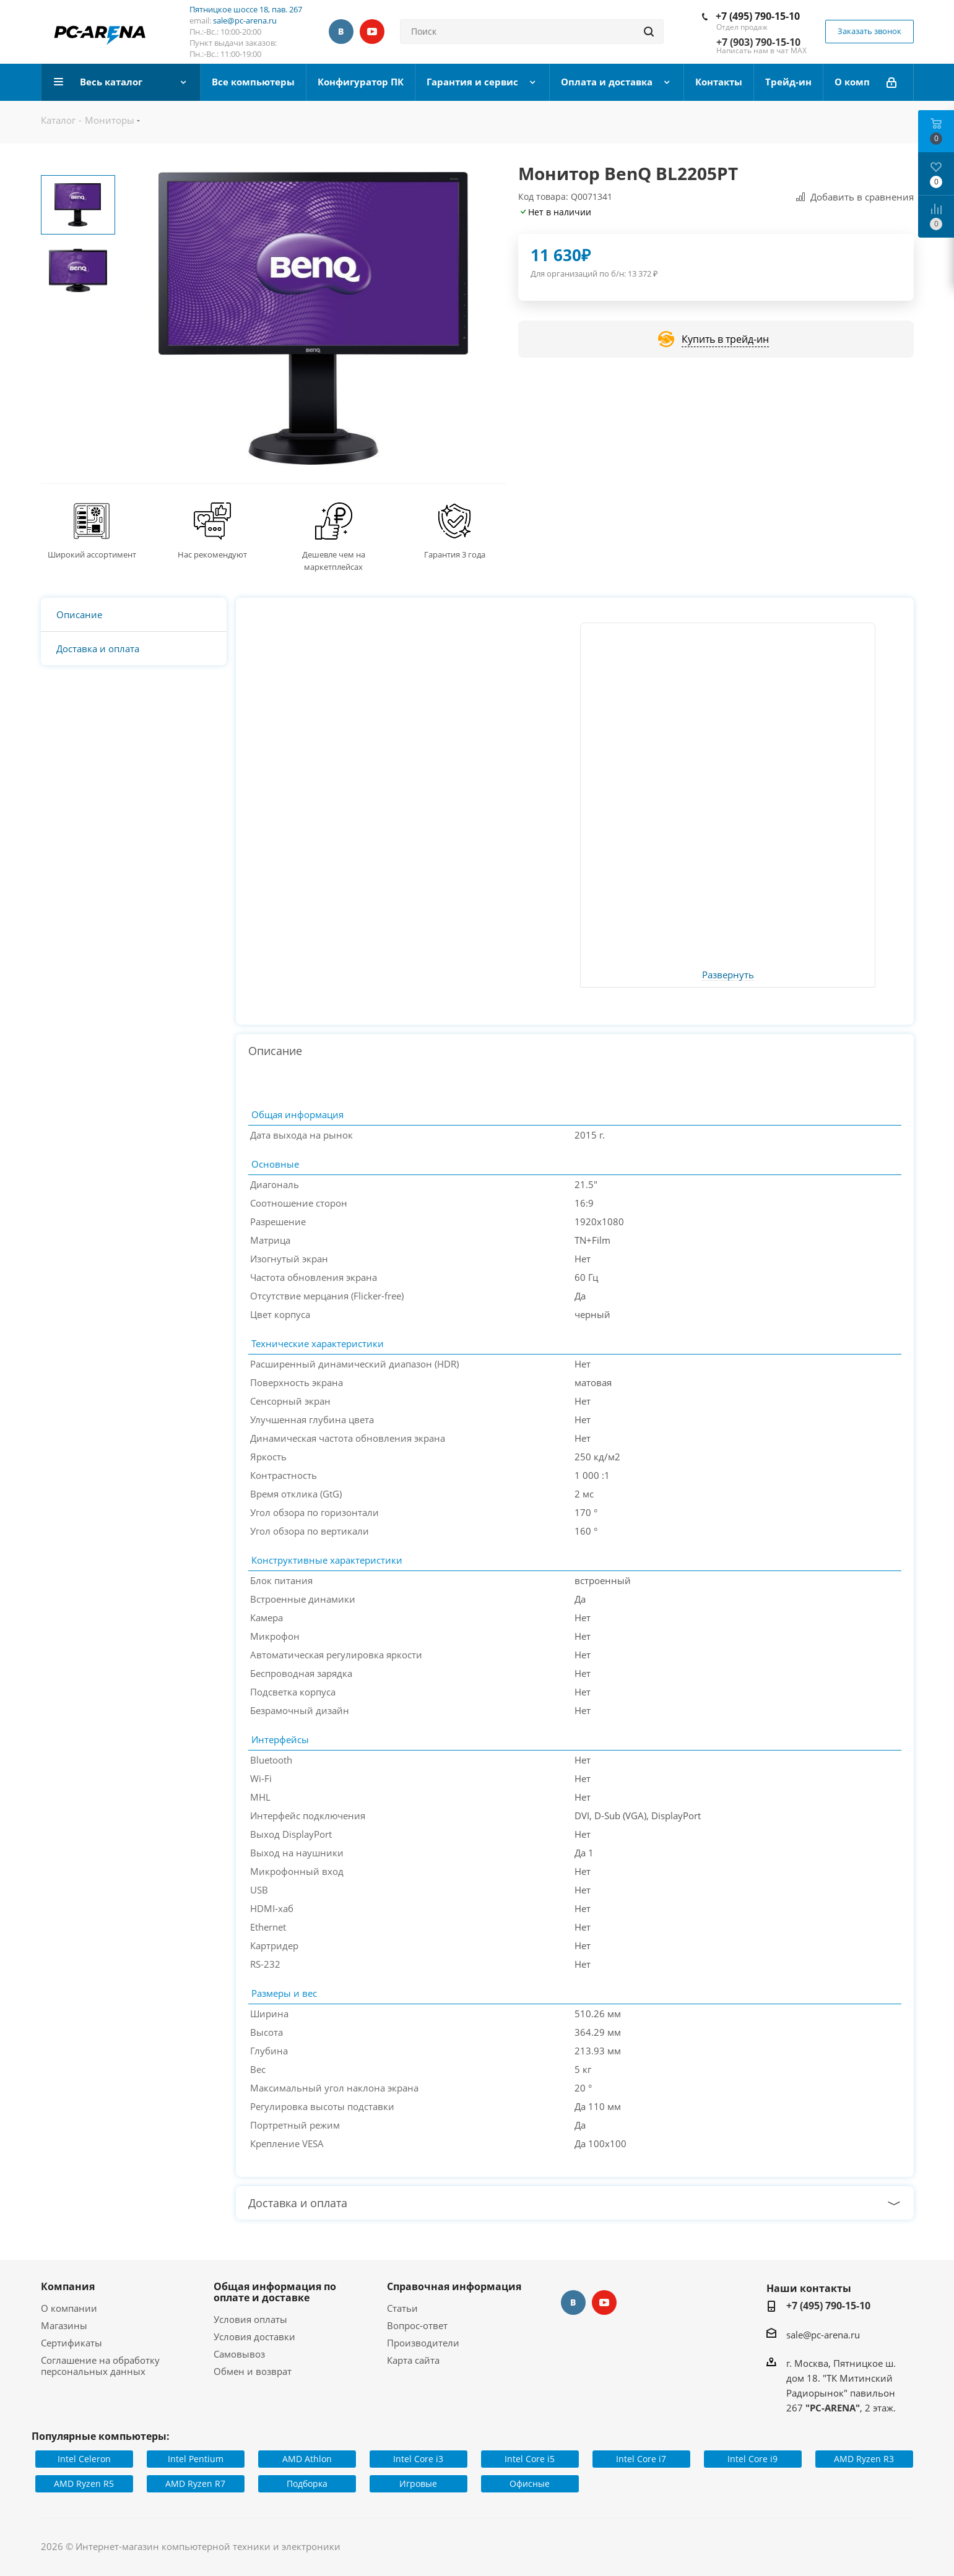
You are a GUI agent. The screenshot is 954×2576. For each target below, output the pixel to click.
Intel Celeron (84, 2459)
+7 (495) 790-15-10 (758, 16)
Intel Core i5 (530, 2459)
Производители (423, 2343)
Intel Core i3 (418, 2459)
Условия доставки (254, 2336)
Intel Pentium (195, 2459)
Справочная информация (454, 2286)
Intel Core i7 (641, 2459)
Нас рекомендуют (212, 554)
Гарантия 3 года (454, 554)
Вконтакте (341, 31)
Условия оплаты (250, 2319)
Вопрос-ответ (417, 2325)
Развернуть (728, 975)
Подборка (307, 2483)
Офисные (530, 2483)
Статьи (402, 2308)
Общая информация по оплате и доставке (275, 2292)
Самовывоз (239, 2354)
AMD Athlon (307, 2459)
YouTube (372, 31)
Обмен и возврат (253, 2371)
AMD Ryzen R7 (195, 2483)
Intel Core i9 (752, 2459)
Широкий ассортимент (92, 554)
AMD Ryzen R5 (84, 2483)
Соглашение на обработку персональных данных (100, 2365)
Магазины (64, 2325)
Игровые (418, 2483)
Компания (68, 2286)
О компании (69, 2308)
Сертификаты (71, 2343)
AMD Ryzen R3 (864, 2459)
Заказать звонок (869, 31)
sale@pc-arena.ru (245, 20)
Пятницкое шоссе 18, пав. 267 (245, 9)
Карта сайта (413, 2360)
